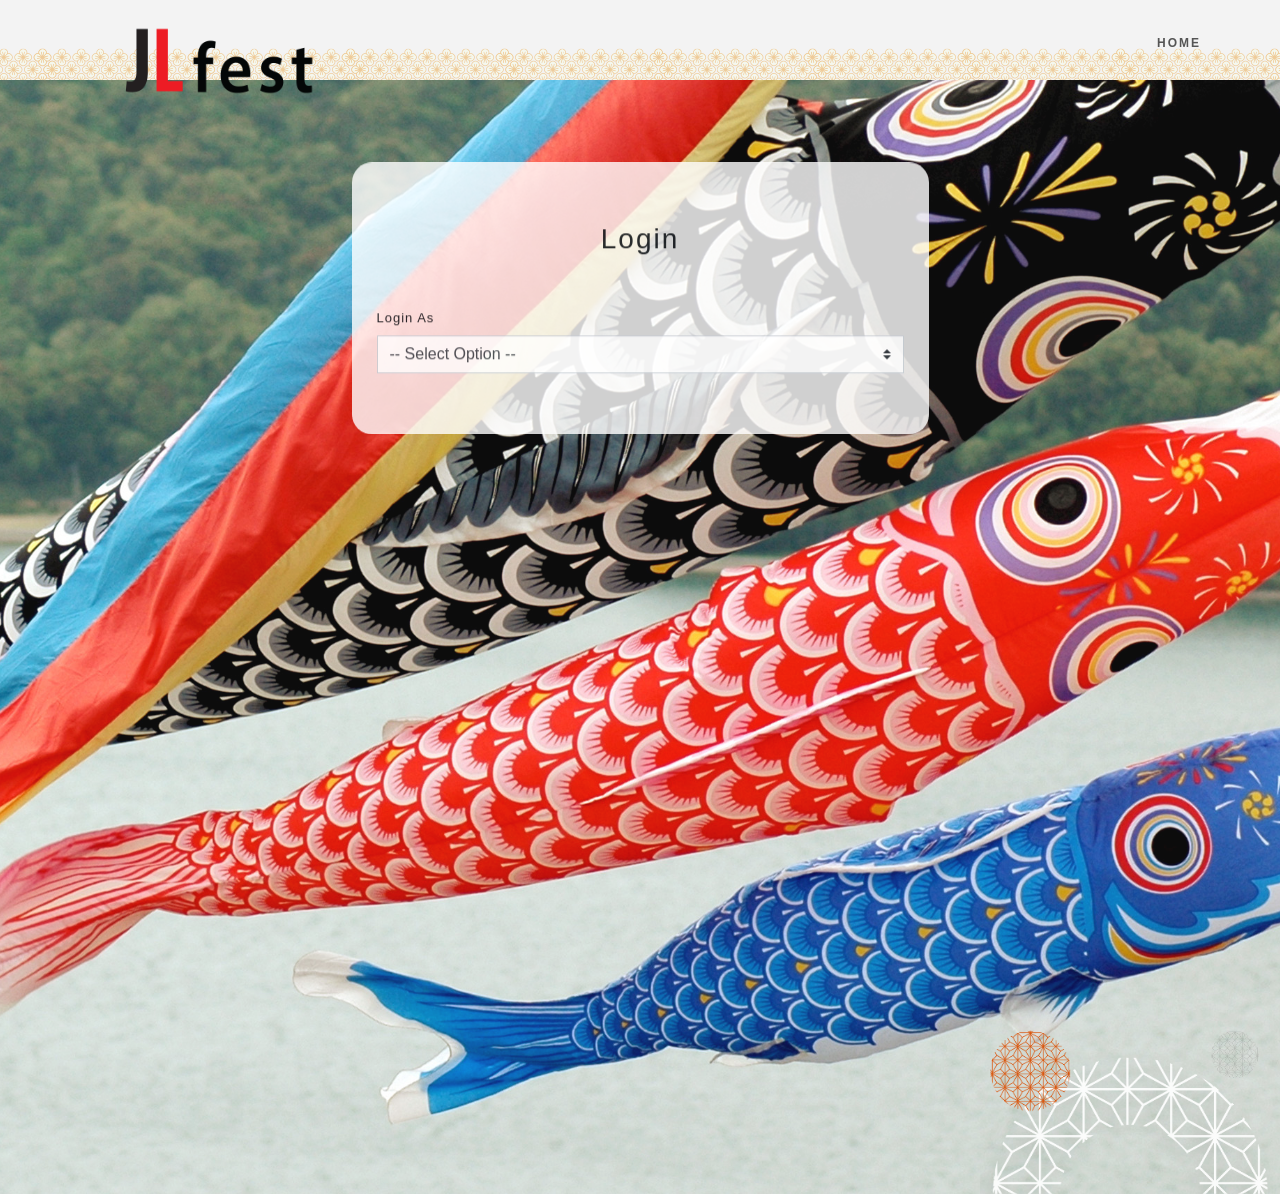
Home (1179, 43)
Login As (406, 327)
